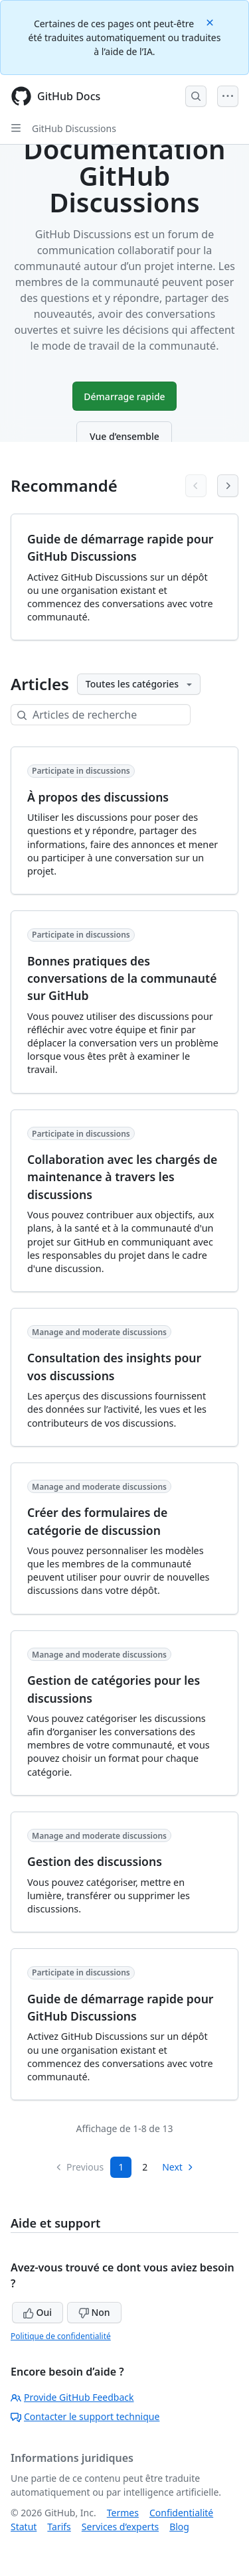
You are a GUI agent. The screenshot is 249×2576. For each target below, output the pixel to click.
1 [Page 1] (121, 2167)
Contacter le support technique (85, 2416)
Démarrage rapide (124, 396)
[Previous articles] (196, 485)
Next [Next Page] (178, 2167)
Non (94, 2312)
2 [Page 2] (144, 2167)
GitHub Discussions (74, 128)
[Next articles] (227, 485)
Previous (79, 2167)
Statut (24, 2526)
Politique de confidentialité (61, 2336)
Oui (37, 2312)
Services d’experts (120, 2526)
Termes (123, 2512)
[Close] (211, 21)
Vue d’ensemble (124, 436)
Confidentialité (181, 2512)
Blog (179, 2526)
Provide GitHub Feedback (72, 2397)
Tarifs (58, 2526)
